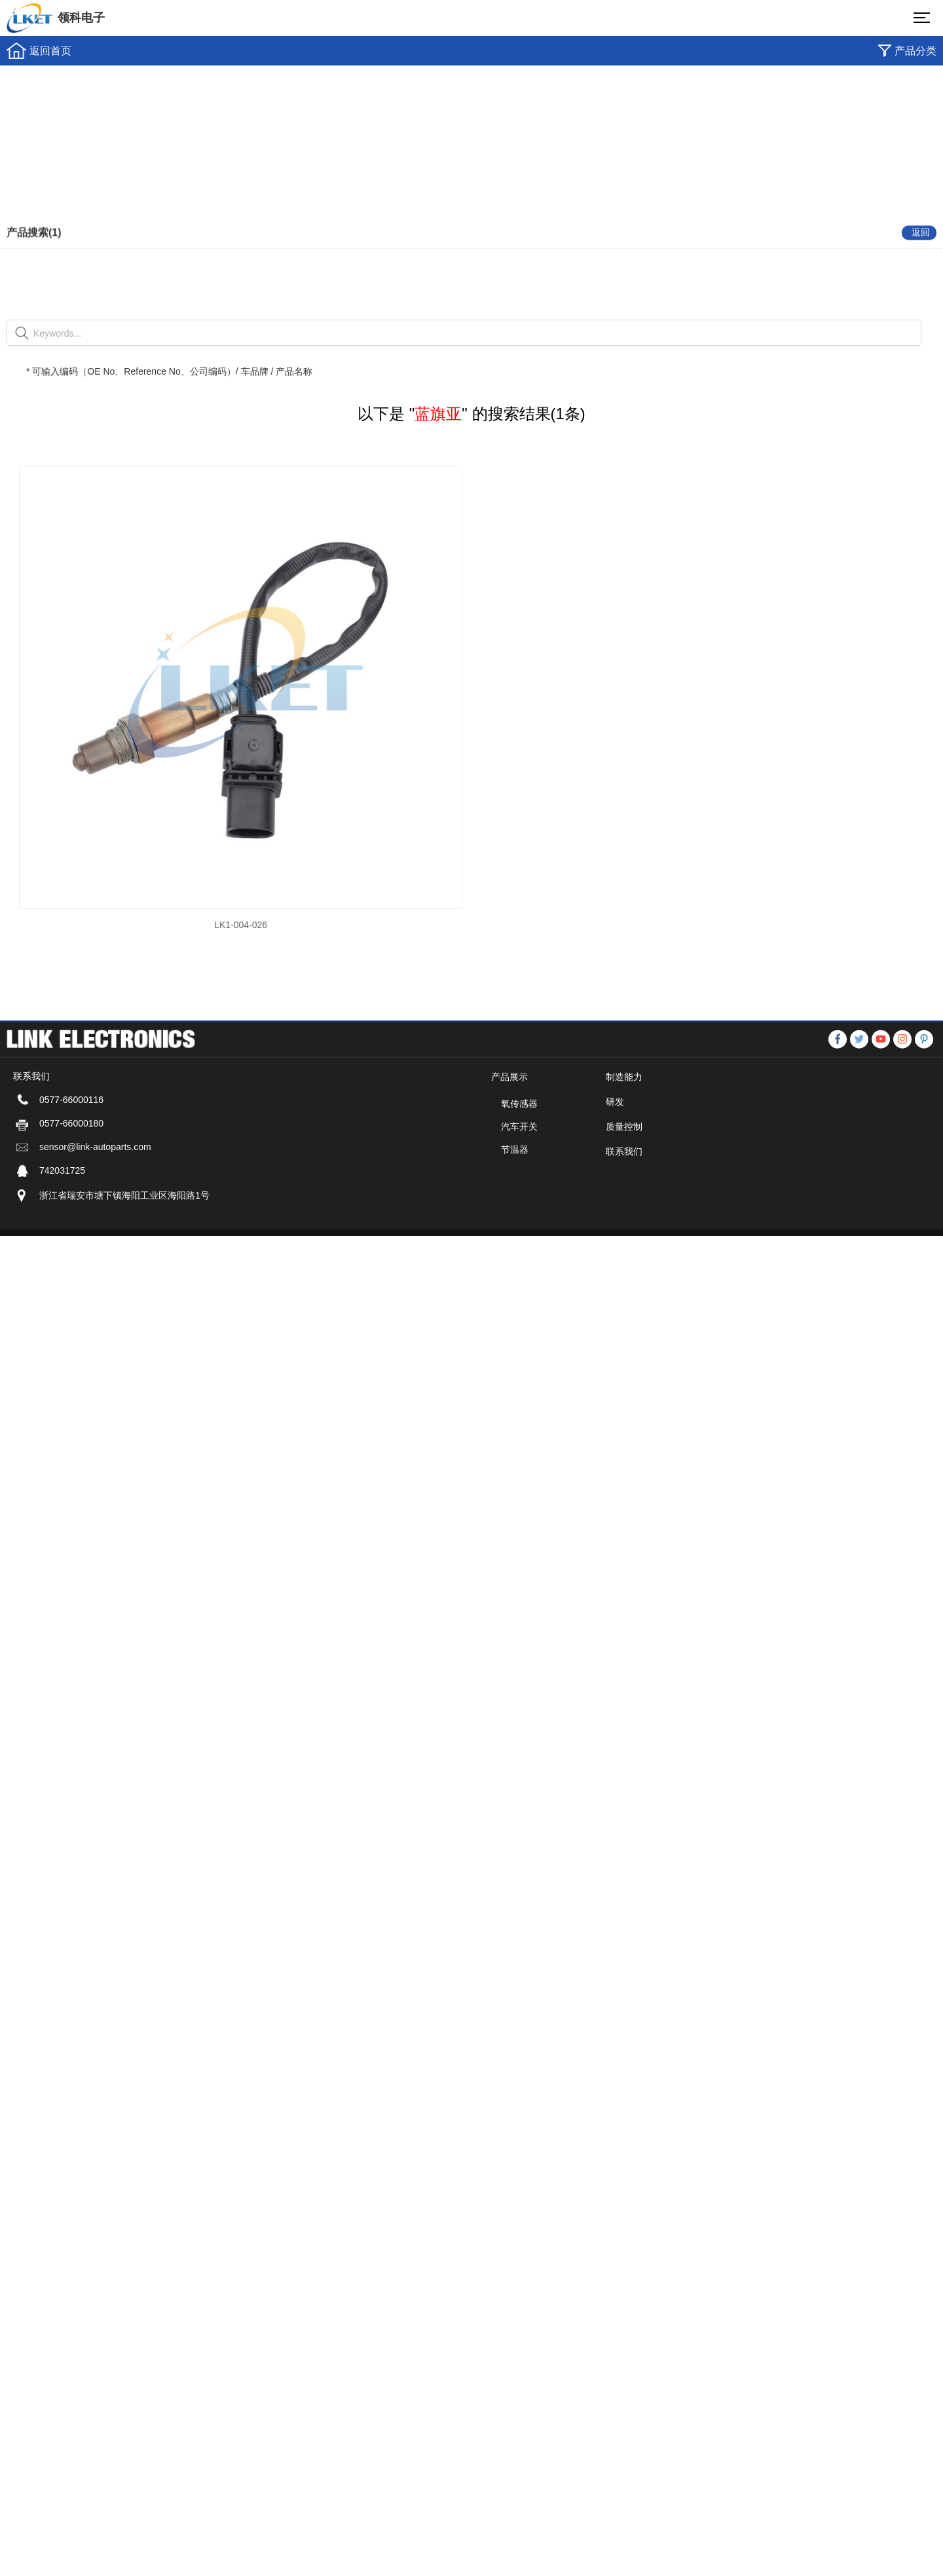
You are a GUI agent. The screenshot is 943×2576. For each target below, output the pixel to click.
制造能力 (624, 1115)
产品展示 (509, 1115)
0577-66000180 (71, 1161)
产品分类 (915, 50)
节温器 (514, 1187)
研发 (615, 1139)
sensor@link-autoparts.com (95, 1185)
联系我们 (624, 1189)
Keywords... (57, 333)
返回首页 (50, 50)
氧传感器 (519, 1141)
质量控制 (624, 1164)
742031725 (62, 1208)
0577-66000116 (71, 1137)
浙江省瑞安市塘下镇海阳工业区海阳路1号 (124, 1233)
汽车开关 (519, 1164)
